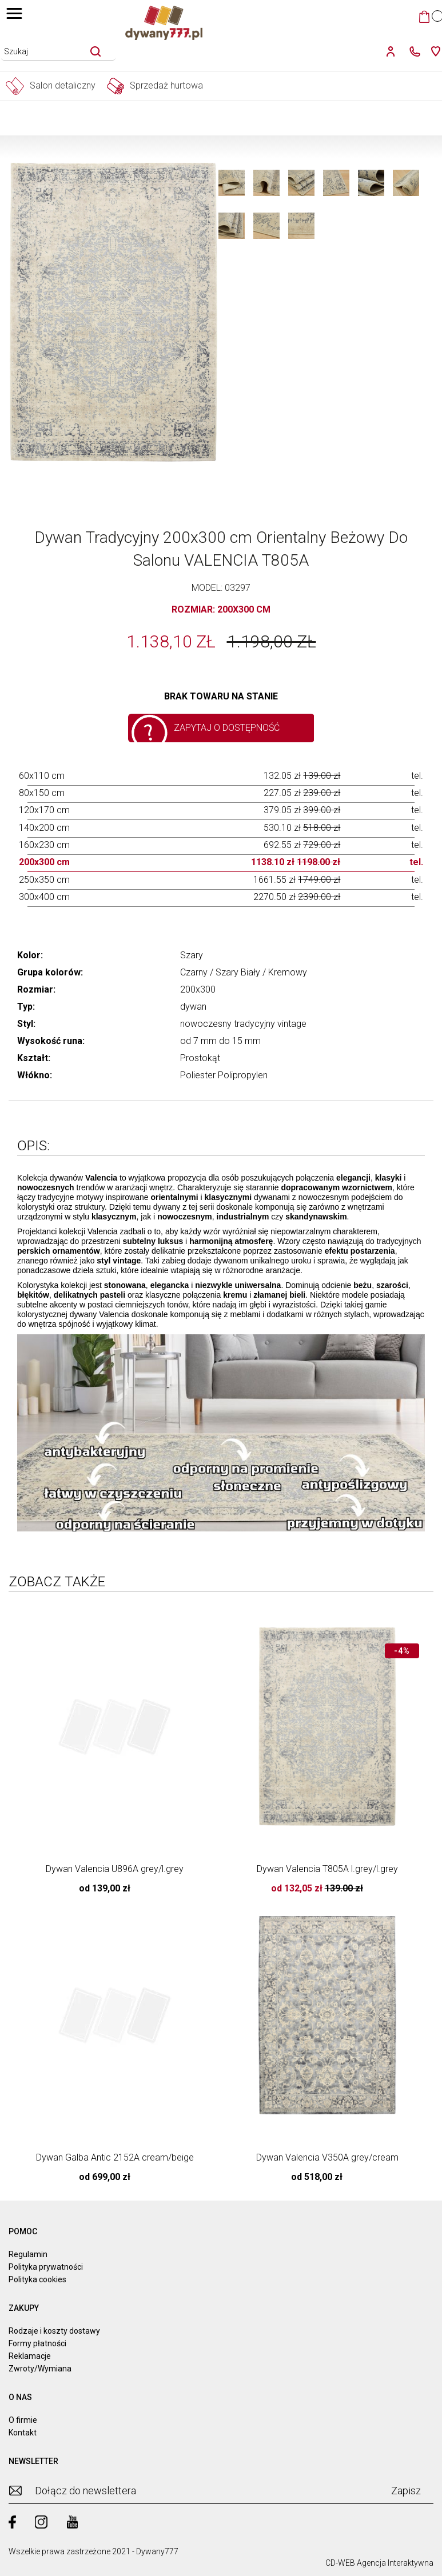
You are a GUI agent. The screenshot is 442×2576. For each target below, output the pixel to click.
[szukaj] (95, 51)
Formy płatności (37, 2343)
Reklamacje (30, 2356)
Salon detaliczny (50, 86)
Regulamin (28, 2254)
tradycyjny (254, 1023)
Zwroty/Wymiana (40, 2368)
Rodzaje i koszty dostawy (54, 2330)
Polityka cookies (37, 2279)
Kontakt (23, 2432)
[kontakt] (412, 51)
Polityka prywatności (46, 2266)
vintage (291, 1023)
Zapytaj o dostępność (227, 727)
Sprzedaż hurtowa (155, 86)
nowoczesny (206, 1023)
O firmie (23, 2420)
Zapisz (406, 2491)
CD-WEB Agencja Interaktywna (379, 2562)
